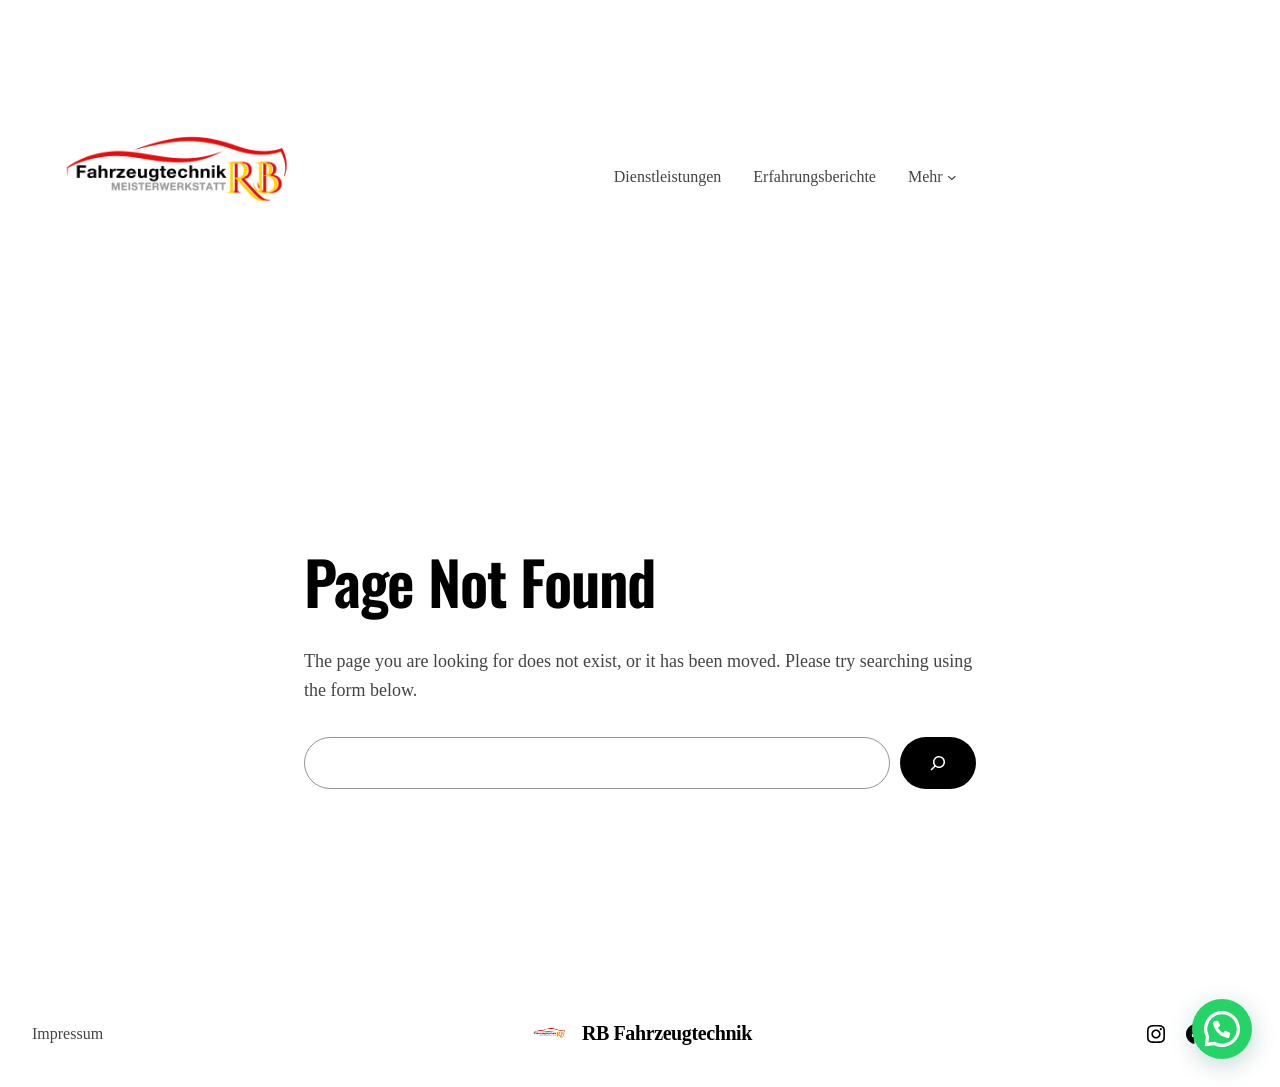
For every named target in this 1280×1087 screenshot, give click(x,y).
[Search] (938, 763)
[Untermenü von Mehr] (952, 177)
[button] (1222, 1029)
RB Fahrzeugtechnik (667, 1033)
